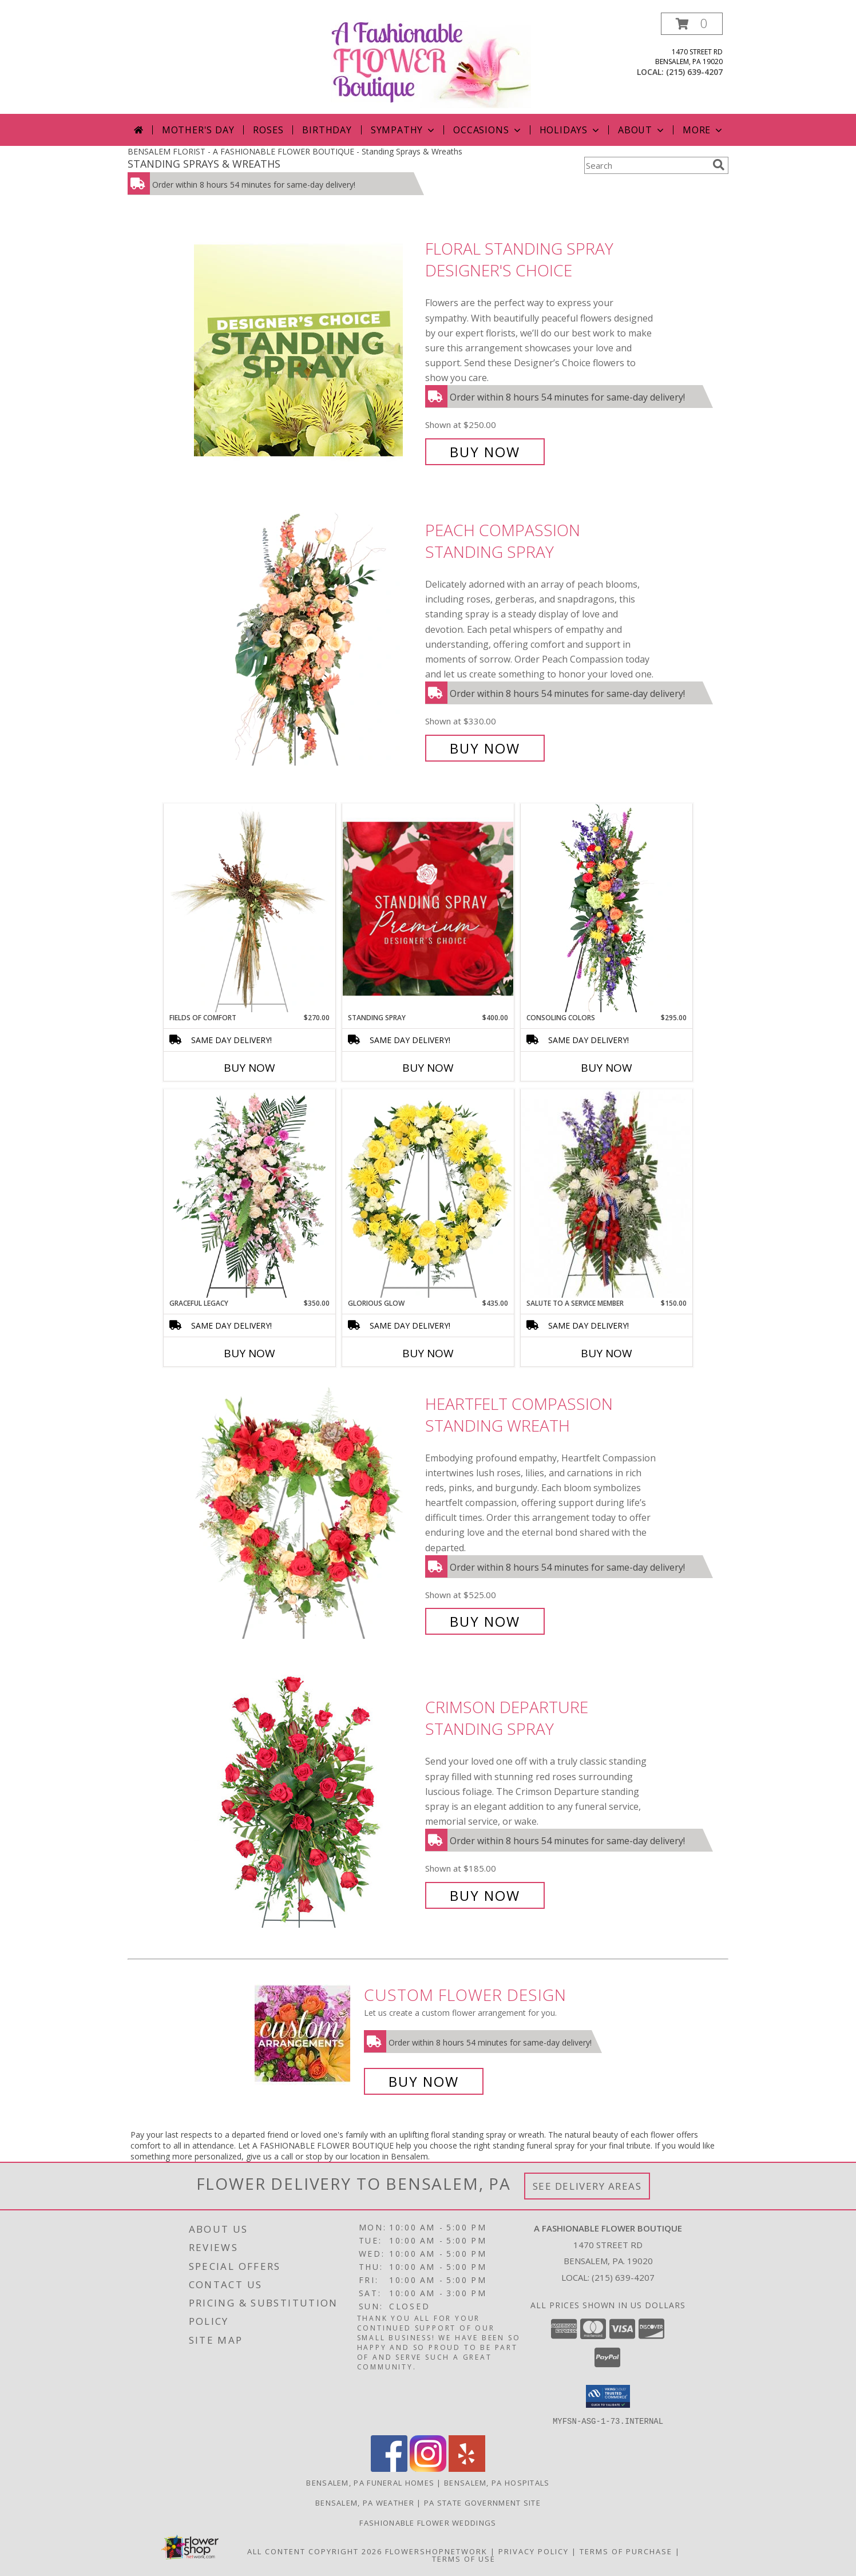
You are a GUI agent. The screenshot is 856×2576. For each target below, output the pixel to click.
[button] (692, 24)
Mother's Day (198, 130)
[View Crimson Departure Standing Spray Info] (306, 1801)
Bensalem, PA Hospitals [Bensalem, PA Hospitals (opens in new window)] (497, 2482)
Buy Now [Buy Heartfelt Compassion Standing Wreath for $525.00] (485, 1621)
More (703, 130)
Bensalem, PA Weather (364, 2502)
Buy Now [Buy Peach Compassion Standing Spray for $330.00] (485, 748)
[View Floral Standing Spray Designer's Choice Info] (306, 350)
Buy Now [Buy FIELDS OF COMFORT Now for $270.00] (249, 1067)
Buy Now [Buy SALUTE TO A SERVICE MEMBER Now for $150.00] (606, 1353)
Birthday (326, 130)
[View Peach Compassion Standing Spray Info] (306, 639)
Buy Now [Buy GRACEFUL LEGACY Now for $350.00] (249, 1353)
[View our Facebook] (389, 2468)
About (642, 130)
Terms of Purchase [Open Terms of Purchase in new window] (626, 2551)
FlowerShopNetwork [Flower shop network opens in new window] (436, 2551)
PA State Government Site (482, 2502)
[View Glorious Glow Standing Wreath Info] (428, 1193)
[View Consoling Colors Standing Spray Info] (606, 908)
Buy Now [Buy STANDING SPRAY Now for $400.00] (428, 1067)
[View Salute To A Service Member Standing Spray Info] (606, 1193)
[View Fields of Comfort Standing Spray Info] (249, 908)
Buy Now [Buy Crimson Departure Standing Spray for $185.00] (485, 1895)
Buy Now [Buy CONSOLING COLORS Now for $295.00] (606, 1067)
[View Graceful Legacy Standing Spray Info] (249, 1193)
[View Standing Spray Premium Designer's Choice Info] (428, 908)
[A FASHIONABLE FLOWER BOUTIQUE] (431, 63)
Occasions (487, 130)
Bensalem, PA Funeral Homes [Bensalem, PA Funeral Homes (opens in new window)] (370, 2482)
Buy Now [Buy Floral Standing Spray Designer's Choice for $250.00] (485, 451)
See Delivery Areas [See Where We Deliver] (587, 2186)
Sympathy (404, 130)
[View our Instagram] (428, 2468)
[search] (719, 164)
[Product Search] (646, 165)
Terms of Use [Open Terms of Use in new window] (464, 2558)
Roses (268, 130)
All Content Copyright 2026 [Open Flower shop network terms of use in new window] (314, 2551)
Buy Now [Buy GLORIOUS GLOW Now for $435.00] (428, 1353)
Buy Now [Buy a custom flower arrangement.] (424, 2081)
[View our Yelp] (467, 2468)
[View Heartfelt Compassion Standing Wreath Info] (306, 1512)
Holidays (570, 130)
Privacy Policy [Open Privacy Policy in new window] (533, 2551)
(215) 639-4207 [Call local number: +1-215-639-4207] (694, 71)
